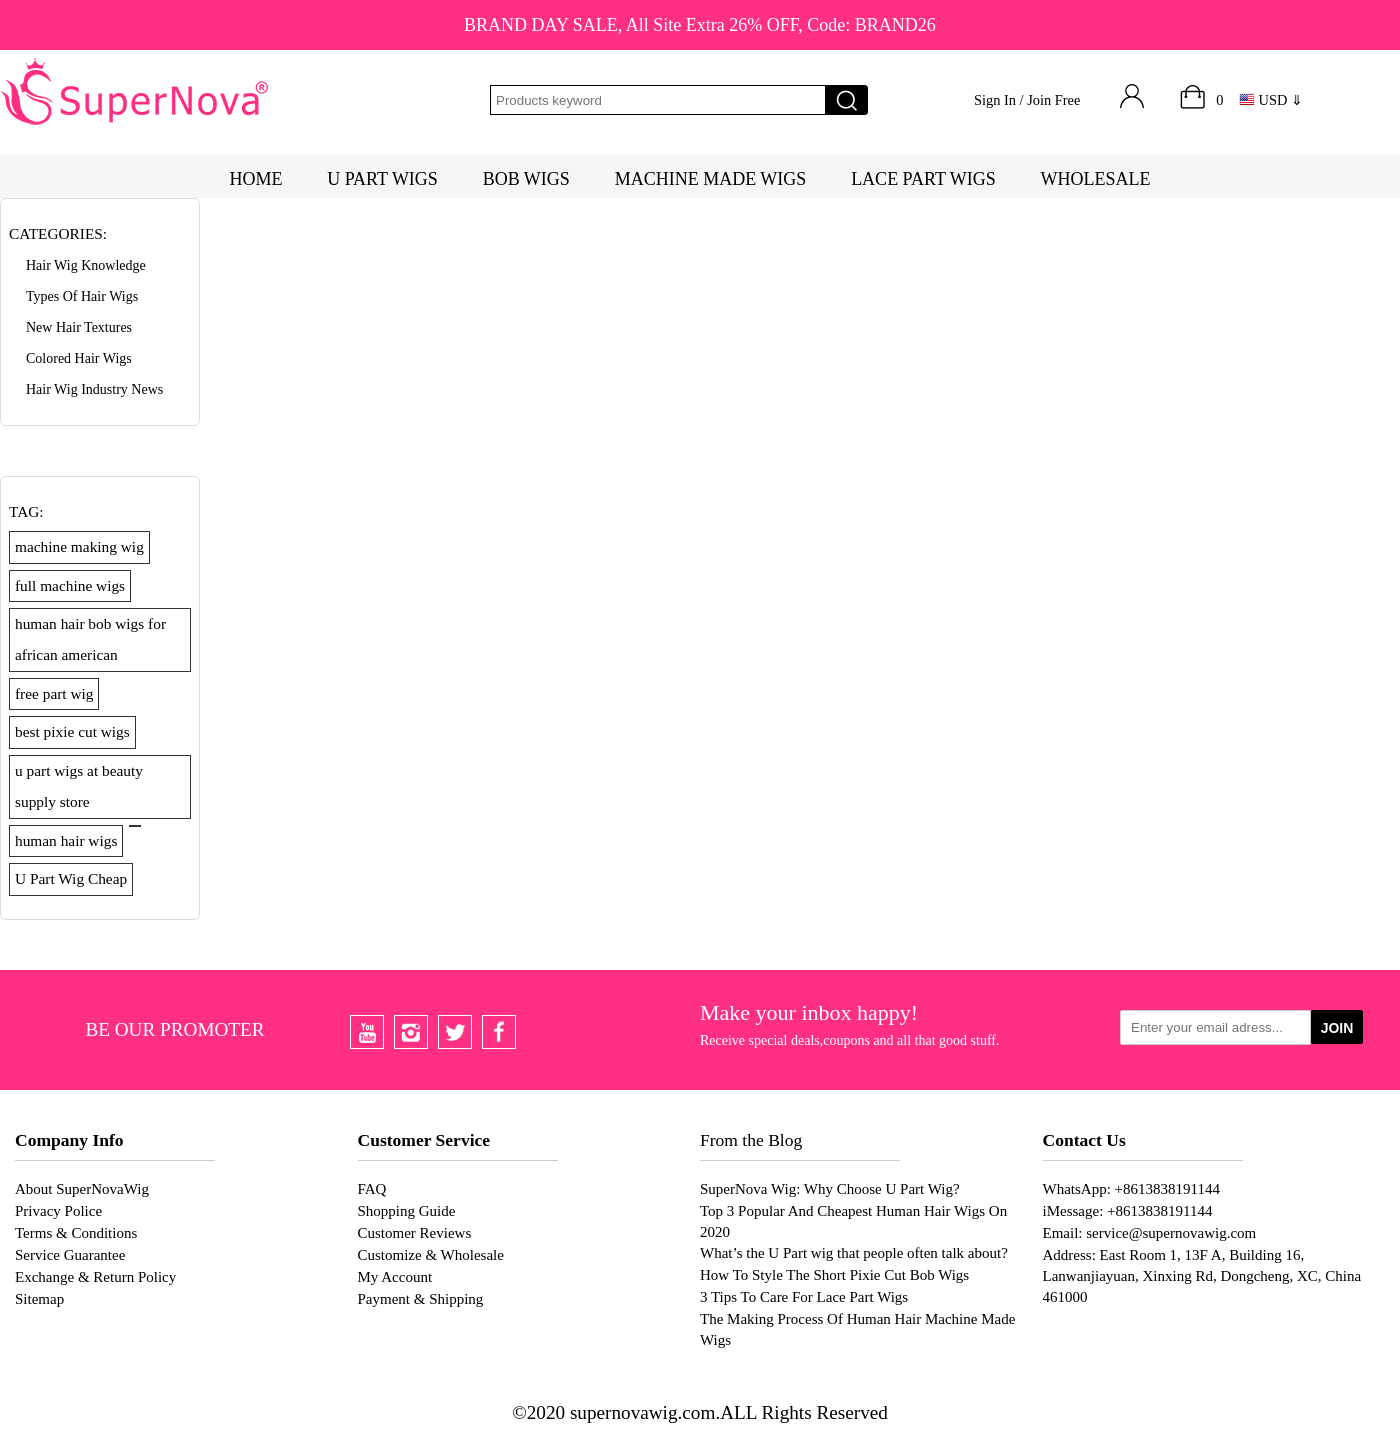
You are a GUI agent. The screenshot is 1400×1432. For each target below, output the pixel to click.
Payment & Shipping (421, 1299)
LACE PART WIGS (923, 179)
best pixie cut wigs (72, 731)
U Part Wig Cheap (71, 878)
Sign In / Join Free (1027, 100)
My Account (395, 1277)
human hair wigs (66, 840)
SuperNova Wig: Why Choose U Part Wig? (830, 1189)
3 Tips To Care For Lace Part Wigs (804, 1297)
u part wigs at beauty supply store (79, 786)
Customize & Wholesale (431, 1255)
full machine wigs (70, 585)
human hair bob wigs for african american (90, 639)
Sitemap (39, 1299)
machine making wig (79, 546)
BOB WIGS (526, 179)
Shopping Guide (407, 1211)
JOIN (1337, 1028)
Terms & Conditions (76, 1233)
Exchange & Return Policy (95, 1277)
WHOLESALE (1096, 179)
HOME (255, 179)
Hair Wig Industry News (94, 389)
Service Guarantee (70, 1255)
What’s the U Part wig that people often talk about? (854, 1253)
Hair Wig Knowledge (86, 265)
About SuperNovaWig (82, 1189)
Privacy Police (58, 1211)
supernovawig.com (642, 1412)
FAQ (372, 1189)
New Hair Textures (79, 327)
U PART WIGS (382, 179)
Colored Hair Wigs (79, 358)
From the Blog (751, 1140)
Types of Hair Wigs (82, 296)
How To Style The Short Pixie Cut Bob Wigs (834, 1275)
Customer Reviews (415, 1233)
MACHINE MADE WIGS (711, 179)
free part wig (54, 693)
